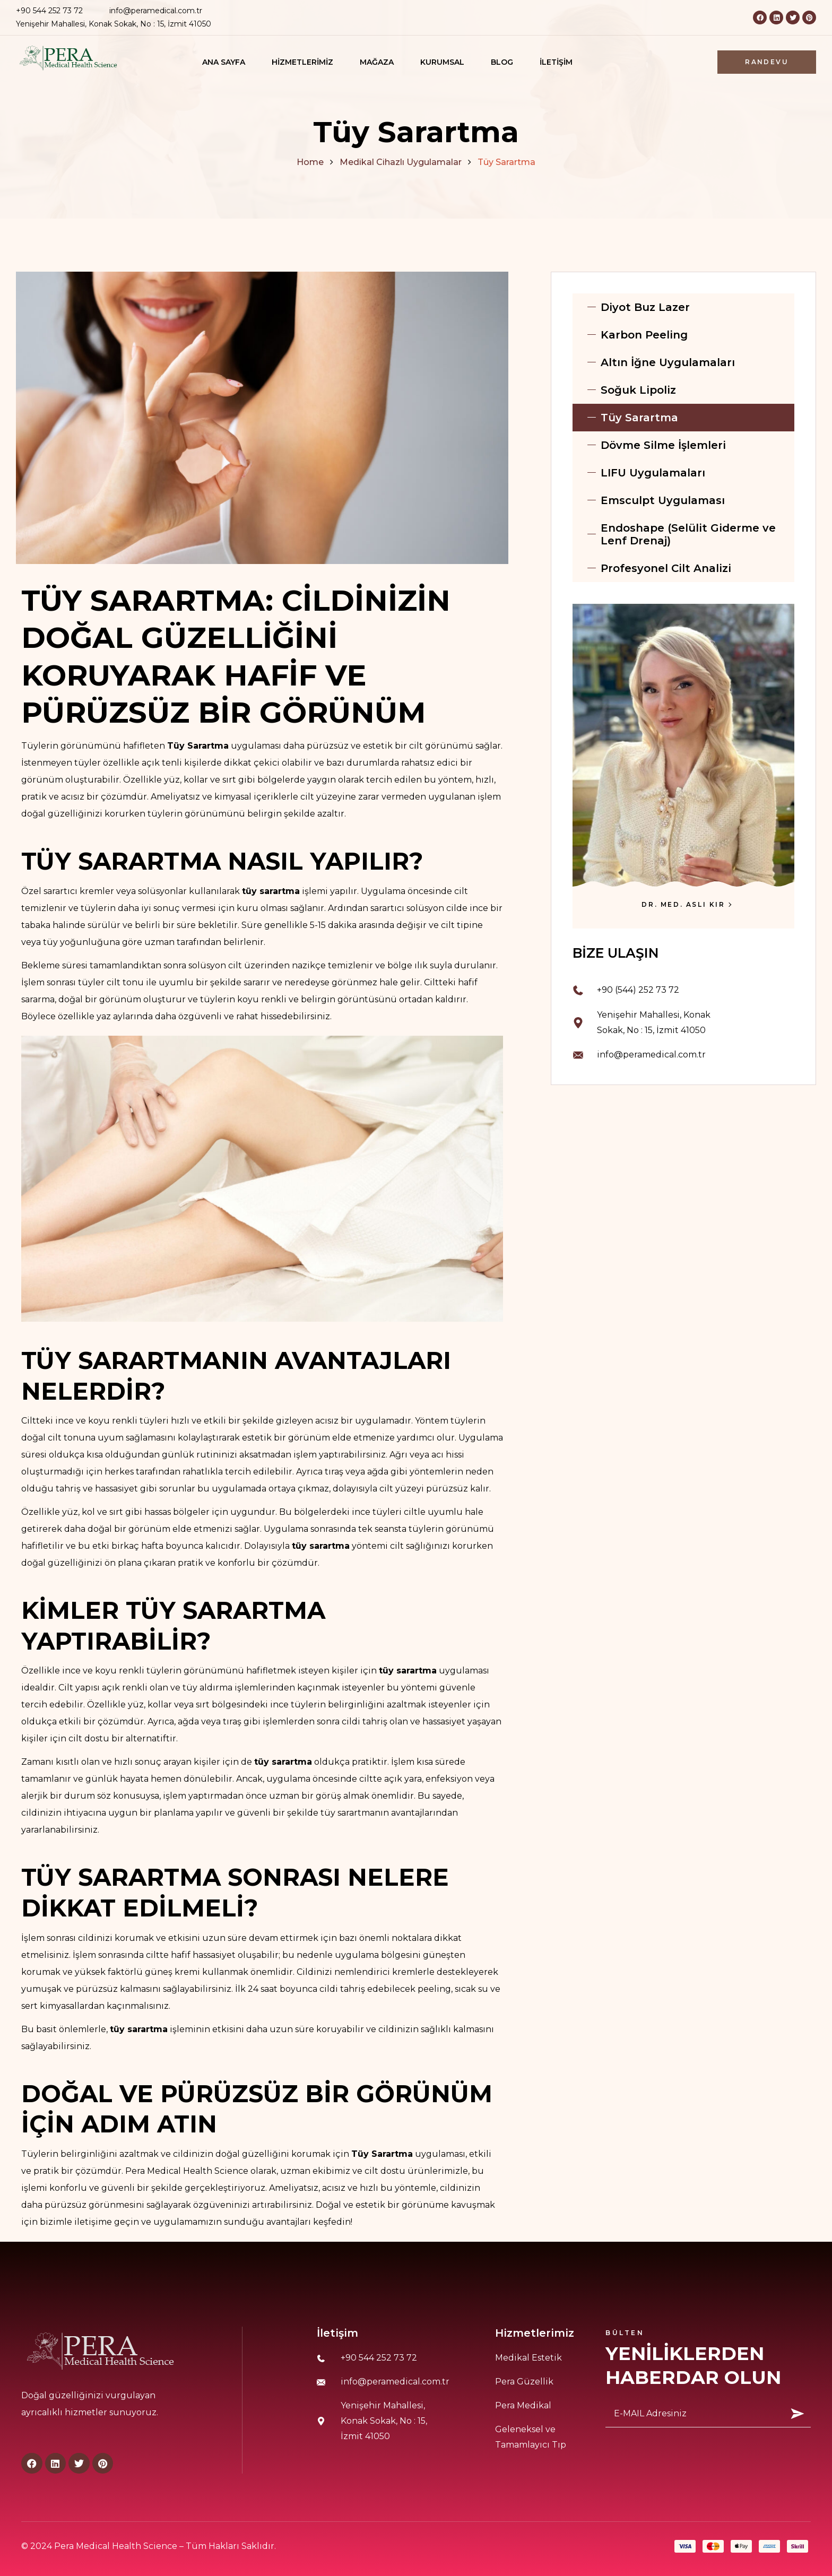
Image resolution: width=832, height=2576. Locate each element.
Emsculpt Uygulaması (663, 500)
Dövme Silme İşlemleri (663, 445)
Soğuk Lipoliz (638, 390)
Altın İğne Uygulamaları (668, 362)
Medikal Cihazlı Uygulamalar (401, 162)
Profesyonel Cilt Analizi (666, 568)
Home (310, 162)
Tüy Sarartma (639, 417)
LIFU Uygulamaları (653, 472)
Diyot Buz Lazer (645, 307)
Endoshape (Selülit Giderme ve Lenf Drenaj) (688, 534)
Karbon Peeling (644, 334)
